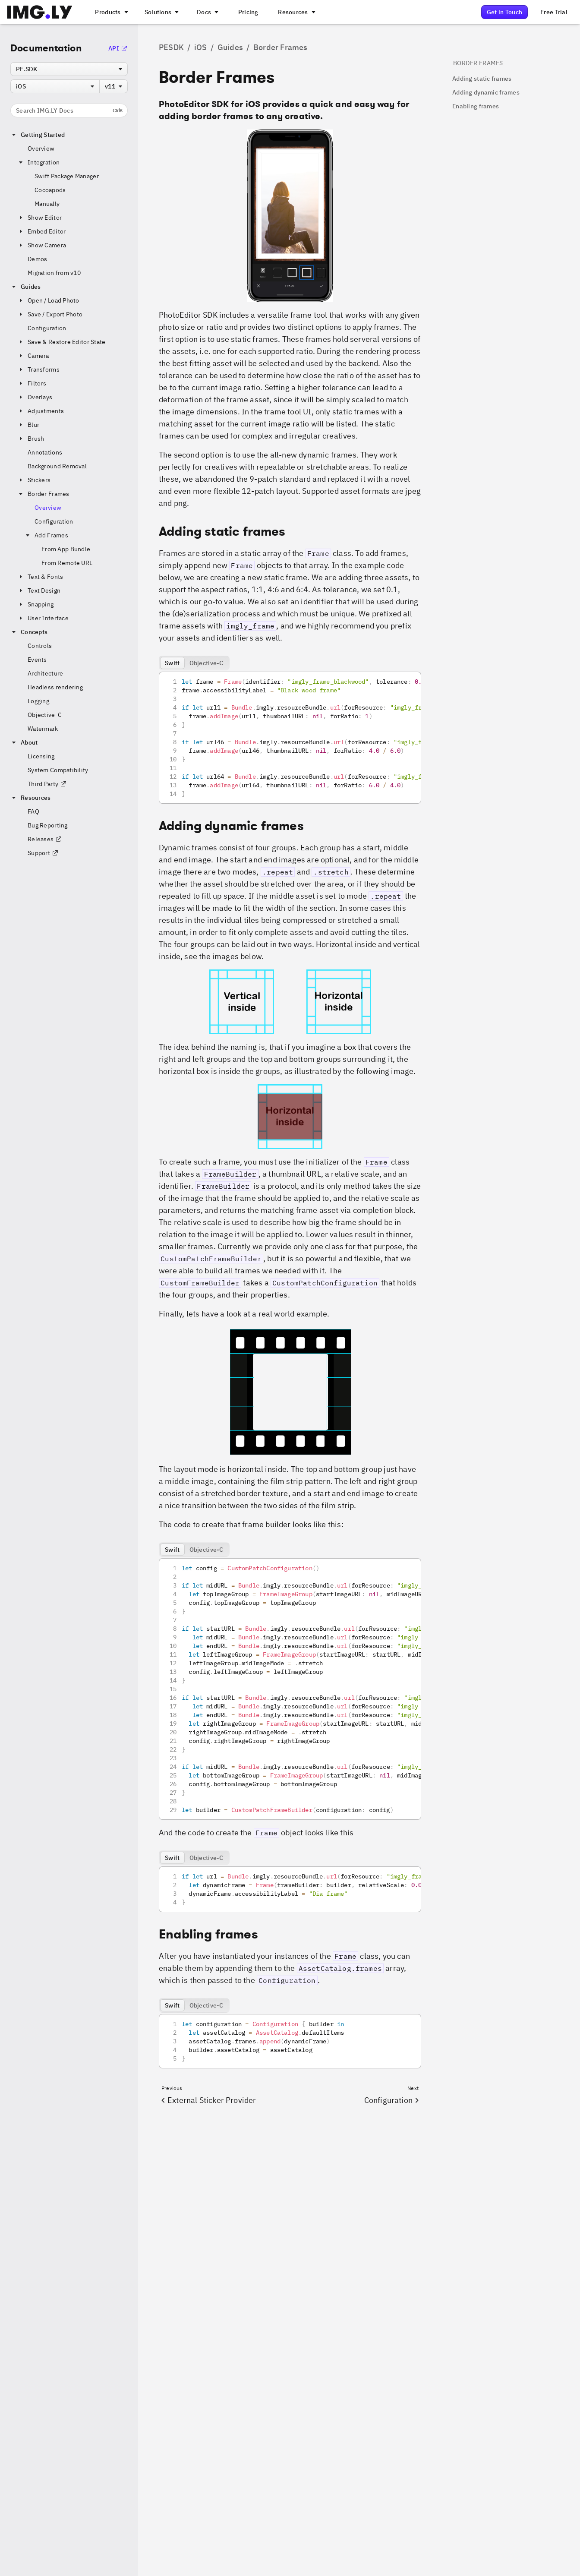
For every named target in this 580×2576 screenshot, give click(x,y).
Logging (38, 701)
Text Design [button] (38, 590)
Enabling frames (475, 106)
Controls (40, 646)
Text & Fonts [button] (40, 577)
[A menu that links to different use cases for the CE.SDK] (161, 12)
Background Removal (57, 466)
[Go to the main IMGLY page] (39, 12)
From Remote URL (66, 563)
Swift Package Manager (67, 176)
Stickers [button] (33, 480)
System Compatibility (58, 770)
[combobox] (69, 69)
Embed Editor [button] (41, 231)
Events (37, 659)
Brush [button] (30, 438)
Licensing (41, 756)
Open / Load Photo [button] (48, 300)
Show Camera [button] (41, 245)
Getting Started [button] (37, 135)
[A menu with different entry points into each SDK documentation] (206, 12)
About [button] (24, 742)
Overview (41, 148)
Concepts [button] (28, 632)
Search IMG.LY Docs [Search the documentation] (69, 110)
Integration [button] (38, 162)
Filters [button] (31, 383)
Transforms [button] (38, 369)
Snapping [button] (35, 604)
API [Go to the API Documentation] (118, 48)
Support (43, 853)
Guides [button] (25, 286)
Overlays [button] (34, 397)
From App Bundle (65, 549)
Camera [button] (33, 356)
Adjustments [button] (40, 411)
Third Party (47, 784)
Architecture (45, 673)
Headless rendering (55, 687)
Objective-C (45, 715)
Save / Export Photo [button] (49, 314)
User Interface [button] (43, 618)
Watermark (43, 728)
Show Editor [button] (39, 217)
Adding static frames (482, 78)
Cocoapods (50, 190)
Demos (37, 259)
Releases (45, 839)
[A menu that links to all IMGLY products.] (110, 12)
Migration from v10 (54, 273)
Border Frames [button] (43, 494)
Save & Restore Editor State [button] (61, 342)
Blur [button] (28, 425)
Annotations (45, 452)
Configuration (47, 328)
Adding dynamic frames (486, 92)
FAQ (33, 811)
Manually (47, 204)
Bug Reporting (48, 825)
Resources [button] (30, 798)
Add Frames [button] (46, 535)
